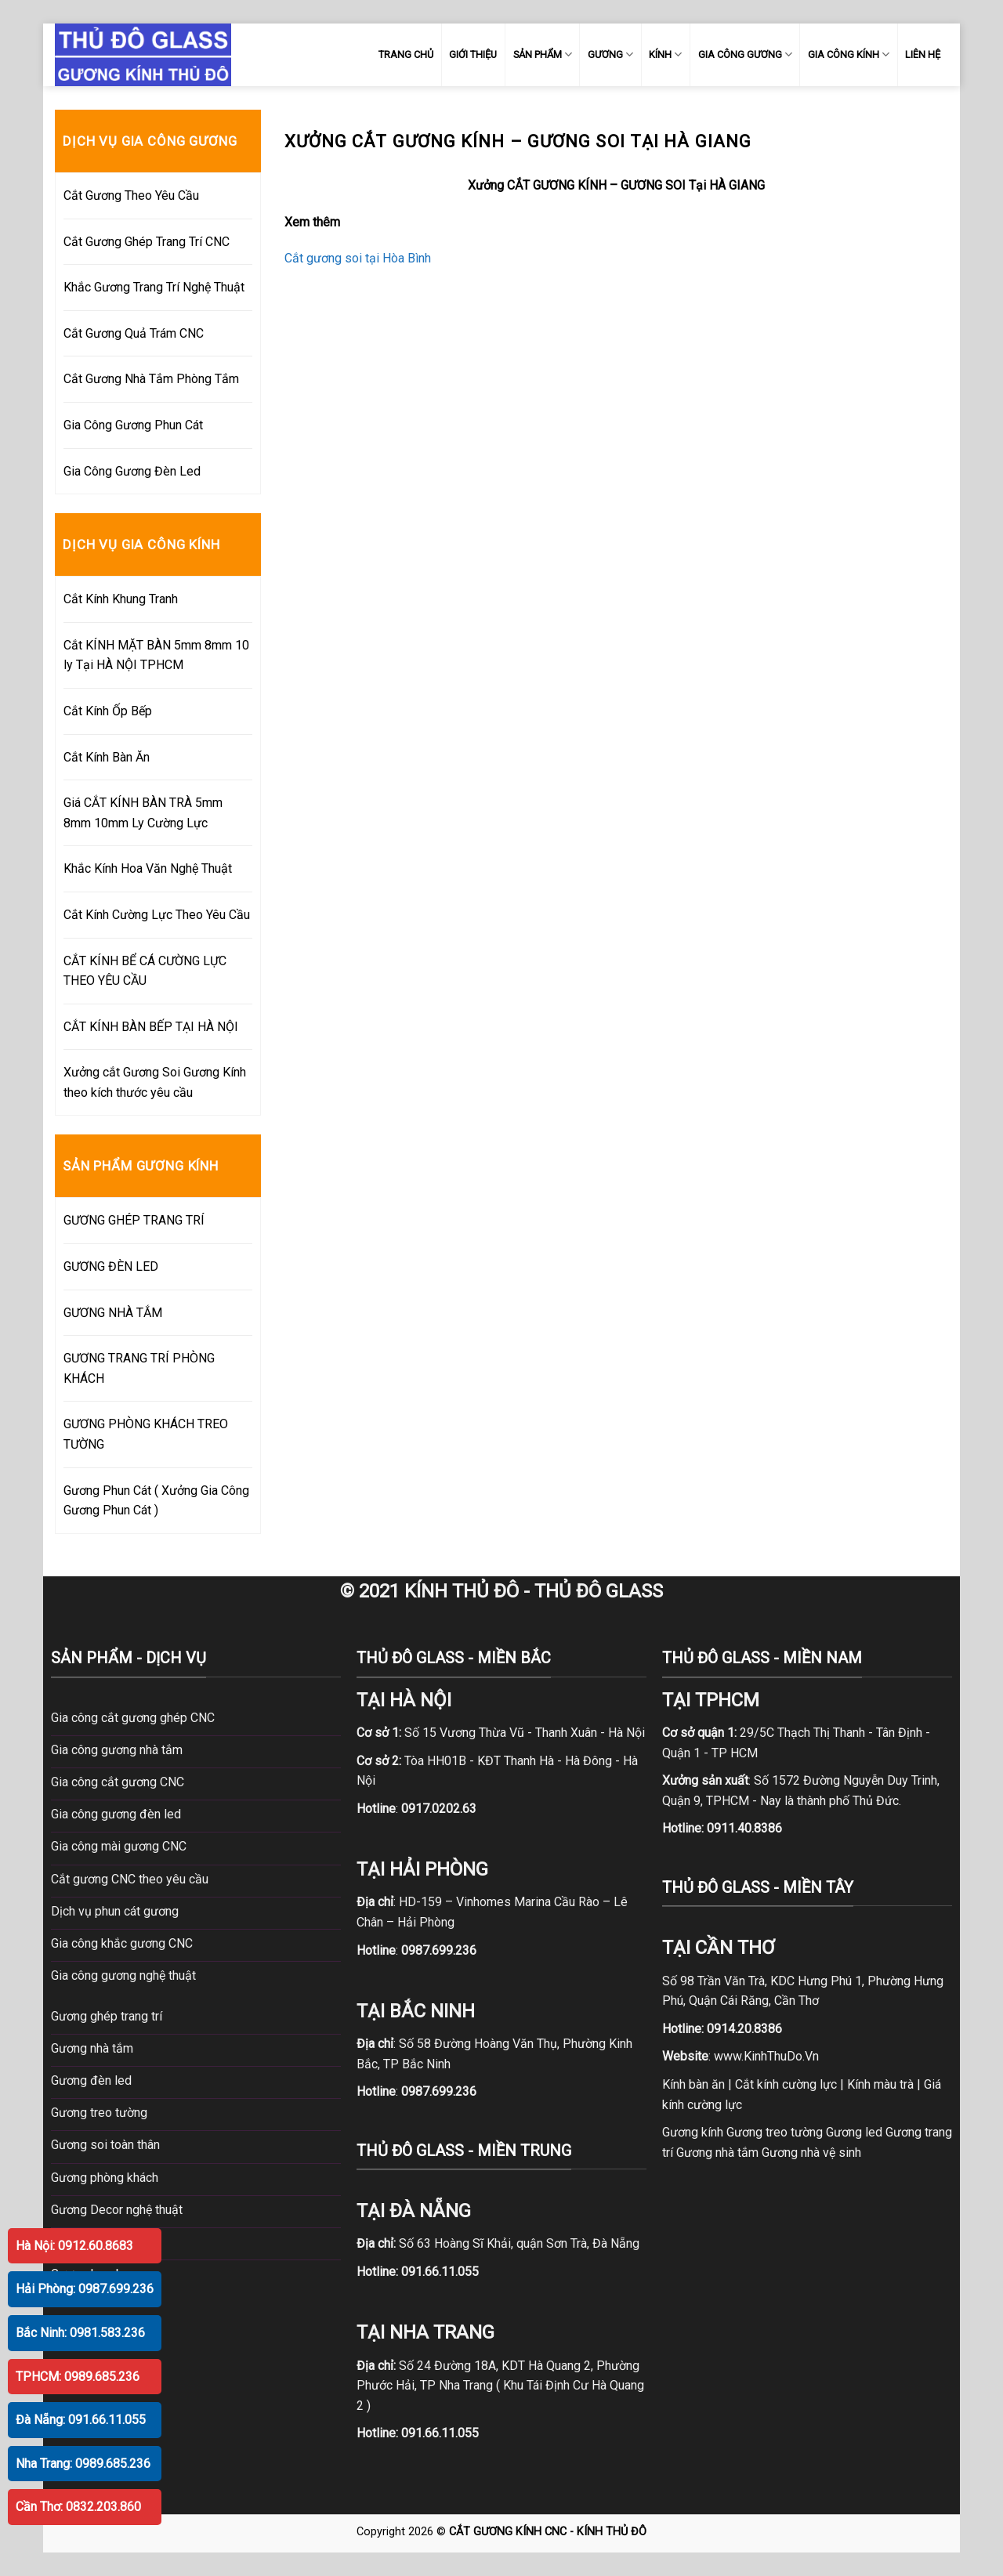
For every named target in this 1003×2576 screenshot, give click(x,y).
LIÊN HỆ (922, 54)
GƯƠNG (610, 54)
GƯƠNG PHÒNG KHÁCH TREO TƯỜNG (145, 1434)
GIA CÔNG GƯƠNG (745, 54)
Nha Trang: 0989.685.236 (83, 2463)
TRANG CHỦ (405, 54)
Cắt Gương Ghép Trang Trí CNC (146, 241)
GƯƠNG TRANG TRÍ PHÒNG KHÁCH (139, 1368)
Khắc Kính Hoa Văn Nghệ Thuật (147, 868)
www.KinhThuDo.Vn (766, 2056)
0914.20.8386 (744, 2028)
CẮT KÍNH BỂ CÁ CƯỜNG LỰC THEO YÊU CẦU (144, 971)
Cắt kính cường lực (786, 2084)
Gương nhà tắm (717, 2152)
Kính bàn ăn (693, 2084)
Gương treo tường (774, 2132)
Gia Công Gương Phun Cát (133, 425)
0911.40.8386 (744, 1828)
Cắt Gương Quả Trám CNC (133, 333)
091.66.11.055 (440, 2271)
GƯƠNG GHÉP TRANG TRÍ (134, 1220)
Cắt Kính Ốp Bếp (107, 711)
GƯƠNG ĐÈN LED (110, 1266)
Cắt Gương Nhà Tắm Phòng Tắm (151, 378)
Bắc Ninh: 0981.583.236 (80, 2332)
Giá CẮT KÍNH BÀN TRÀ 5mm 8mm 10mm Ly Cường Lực (143, 812)
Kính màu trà (880, 2084)
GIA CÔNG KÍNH (848, 54)
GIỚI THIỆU (473, 54)
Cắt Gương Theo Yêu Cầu (131, 195)
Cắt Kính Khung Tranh (120, 599)
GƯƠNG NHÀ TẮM (112, 1312)
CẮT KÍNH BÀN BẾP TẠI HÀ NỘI (150, 1026)
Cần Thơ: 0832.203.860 (78, 2506)
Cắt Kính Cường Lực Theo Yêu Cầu (156, 914)
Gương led (854, 2132)
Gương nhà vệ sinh (811, 2152)
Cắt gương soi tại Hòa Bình (357, 258)
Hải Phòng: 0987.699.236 (85, 2288)
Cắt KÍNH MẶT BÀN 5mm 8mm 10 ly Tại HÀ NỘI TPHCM (156, 655)
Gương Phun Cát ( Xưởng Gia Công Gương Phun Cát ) (156, 1500)
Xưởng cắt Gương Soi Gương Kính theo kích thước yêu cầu (154, 1082)
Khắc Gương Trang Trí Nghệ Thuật (153, 287)
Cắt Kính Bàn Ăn (106, 757)
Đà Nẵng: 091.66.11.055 (81, 2419)
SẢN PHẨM (542, 54)
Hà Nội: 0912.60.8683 (74, 2245)
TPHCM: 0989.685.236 (77, 2376)
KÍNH (665, 54)
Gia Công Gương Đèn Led (132, 471)
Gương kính (692, 2132)
